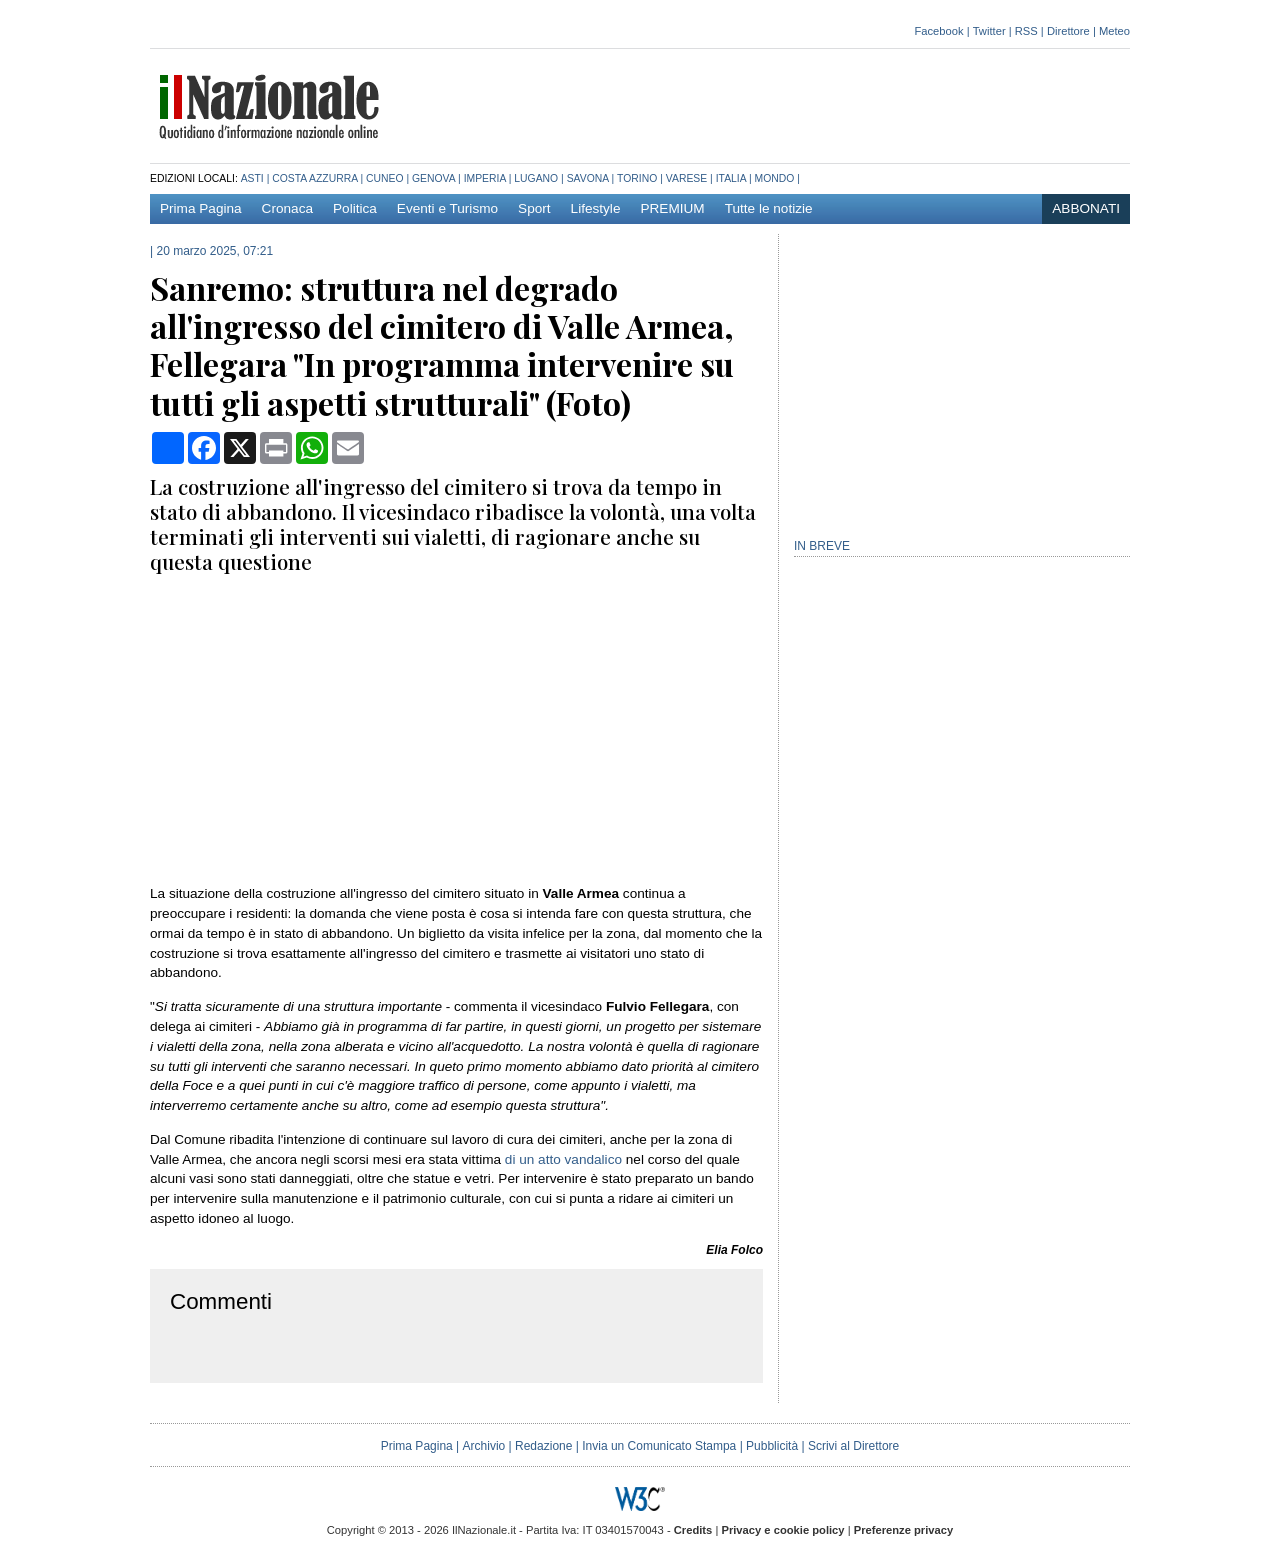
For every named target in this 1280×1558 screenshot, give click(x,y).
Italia (731, 178)
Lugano (536, 178)
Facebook (938, 31)
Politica (355, 208)
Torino (637, 178)
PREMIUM (672, 208)
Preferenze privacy (904, 1530)
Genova (433, 178)
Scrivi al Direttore (853, 1446)
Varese (686, 178)
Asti (252, 178)
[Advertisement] (766, 104)
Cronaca (287, 208)
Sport (534, 208)
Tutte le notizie (769, 208)
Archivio (484, 1446)
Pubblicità (772, 1446)
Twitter (989, 31)
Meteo (1114, 31)
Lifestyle (596, 208)
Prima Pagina (201, 208)
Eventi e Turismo (447, 208)
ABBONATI (1086, 208)
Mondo (775, 178)
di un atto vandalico (563, 1159)
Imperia (485, 178)
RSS (1026, 31)
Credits (693, 1530)
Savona (588, 178)
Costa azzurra (314, 178)
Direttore (1068, 31)
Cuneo (385, 178)
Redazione (543, 1446)
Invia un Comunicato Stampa (659, 1446)
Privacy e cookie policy (782, 1530)
